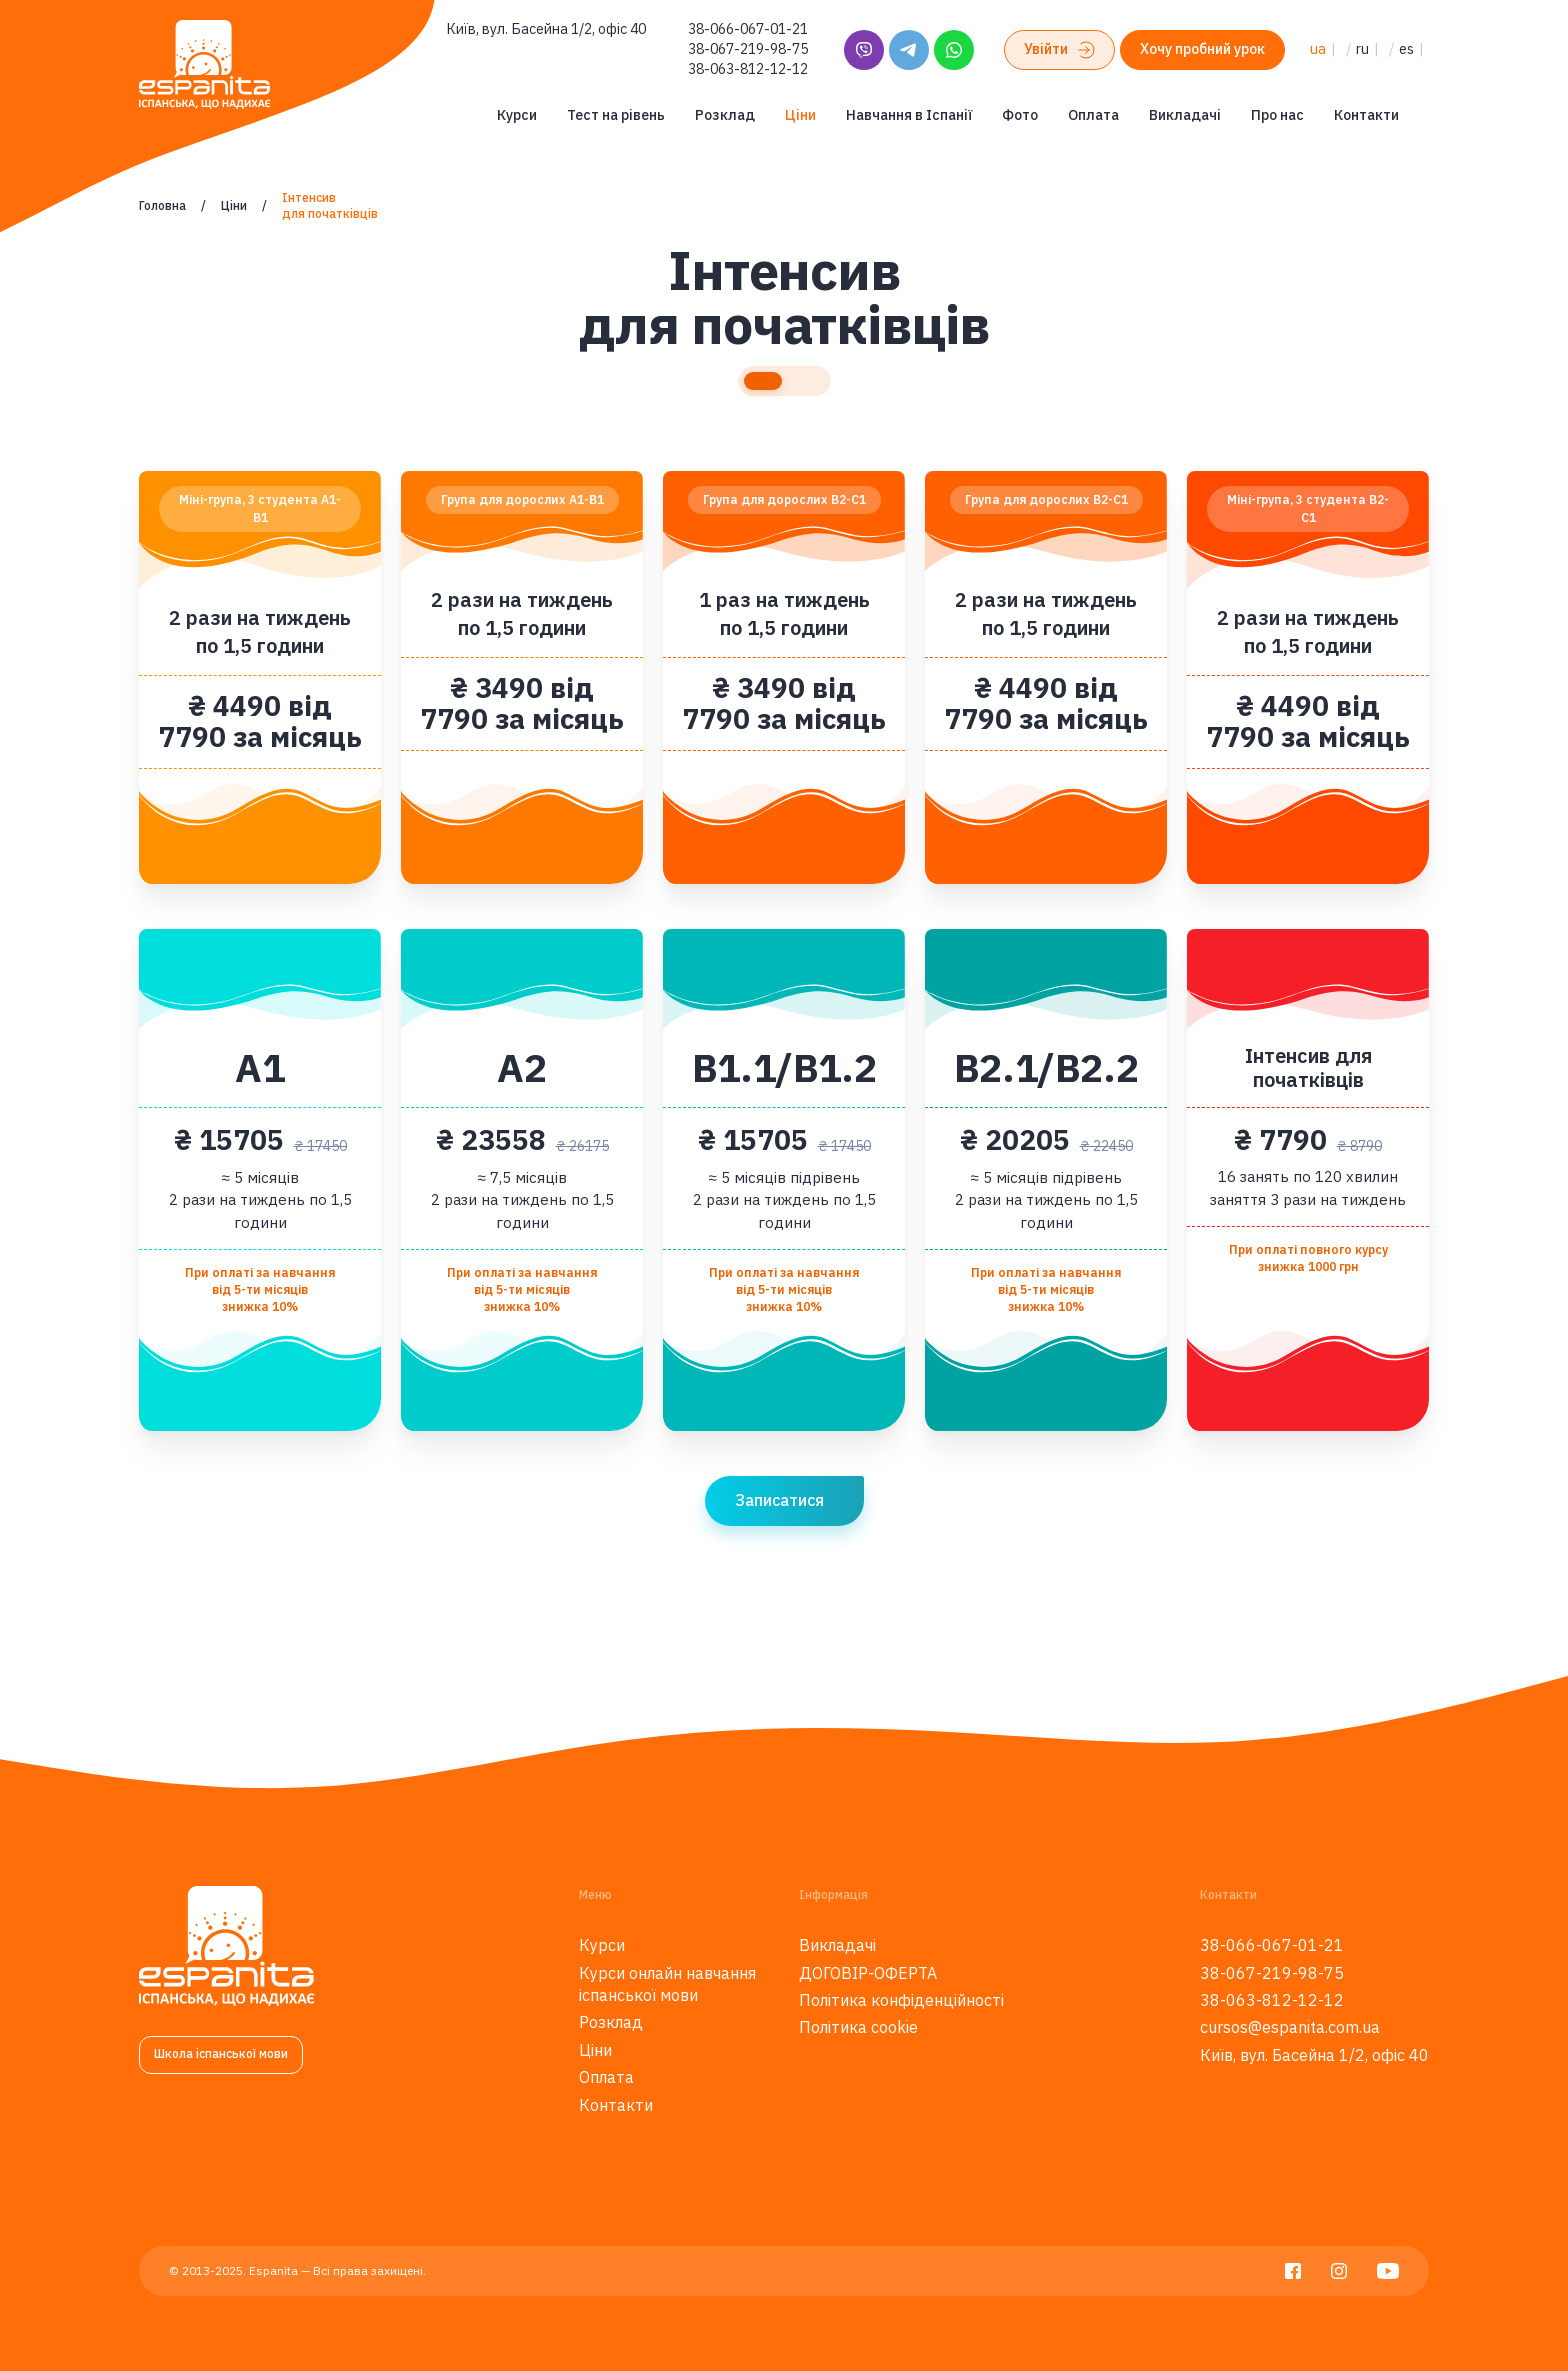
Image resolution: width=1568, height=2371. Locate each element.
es (1406, 49)
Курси (517, 115)
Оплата (1093, 115)
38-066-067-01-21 (748, 29)
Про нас (1277, 115)
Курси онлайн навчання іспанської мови (667, 1984)
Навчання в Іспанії (909, 115)
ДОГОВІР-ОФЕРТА (868, 1973)
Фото (1020, 115)
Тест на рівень (616, 115)
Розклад (725, 115)
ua (1318, 49)
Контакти (1366, 115)
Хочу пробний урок (1202, 49)
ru (1362, 49)
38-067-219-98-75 (748, 49)
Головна (162, 205)
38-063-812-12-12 (748, 69)
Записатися (779, 1500)
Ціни (800, 115)
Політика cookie (858, 2027)
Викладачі (1185, 115)
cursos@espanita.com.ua (1290, 2027)
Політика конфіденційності (901, 2000)
